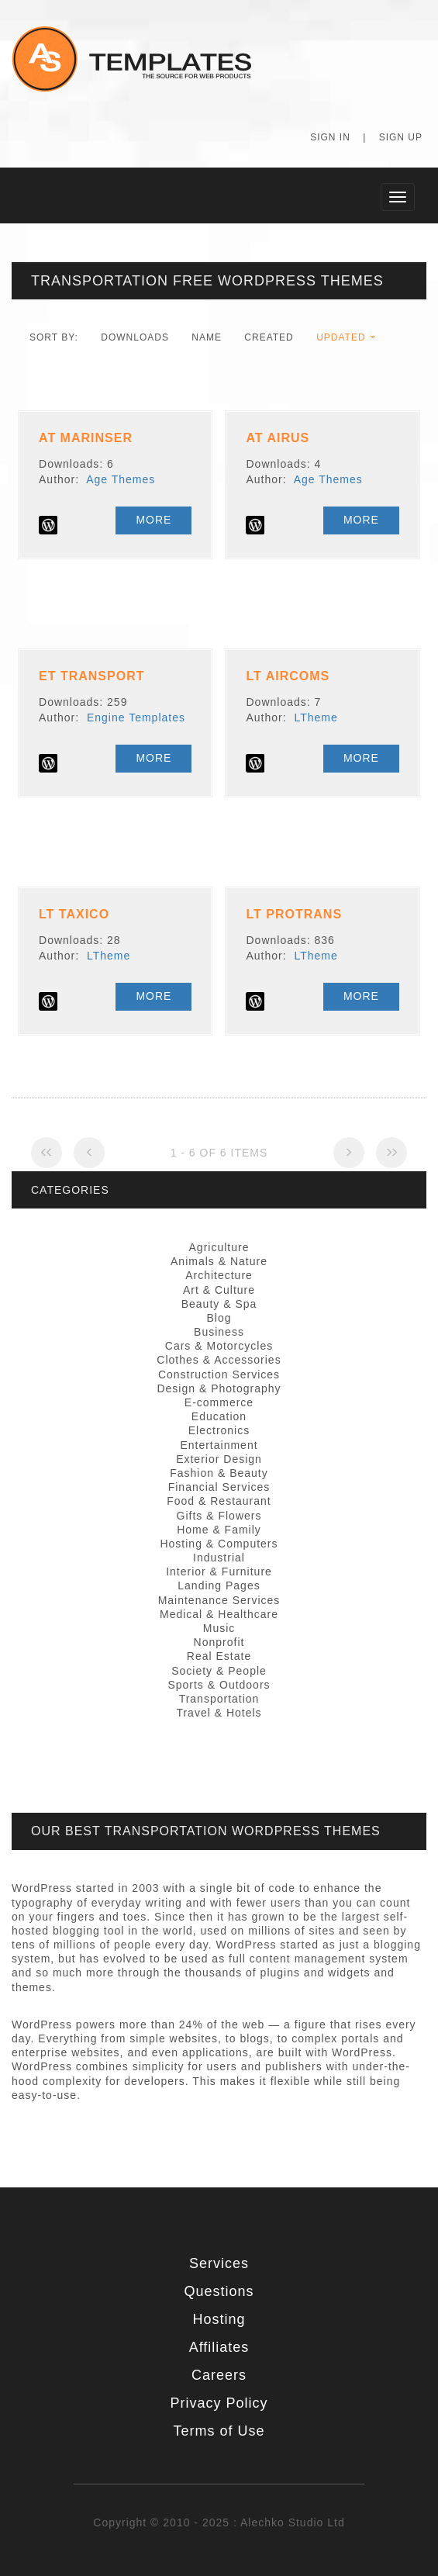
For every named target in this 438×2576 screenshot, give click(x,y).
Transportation (219, 1699)
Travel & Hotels (218, 1712)
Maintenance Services (219, 1600)
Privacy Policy (218, 2403)
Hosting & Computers (219, 1543)
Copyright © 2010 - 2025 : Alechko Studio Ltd (218, 2522)
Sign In (330, 137)
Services (219, 2263)
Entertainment (218, 1445)
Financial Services (219, 1487)
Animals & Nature (219, 1261)
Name (206, 337)
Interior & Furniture (219, 1571)
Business (219, 1332)
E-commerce (219, 1402)
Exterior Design (219, 1459)
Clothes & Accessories (219, 1360)
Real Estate (219, 1656)
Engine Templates (136, 717)
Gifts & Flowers (219, 1515)
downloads (135, 337)
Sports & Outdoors (218, 1685)
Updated (340, 337)
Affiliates (219, 2347)
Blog (218, 1318)
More (153, 519)
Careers (219, 2375)
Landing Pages (219, 1585)
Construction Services (219, 1374)
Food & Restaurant (219, 1501)
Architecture (219, 1275)
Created (268, 337)
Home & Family (219, 1529)
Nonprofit (219, 1642)
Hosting (218, 2319)
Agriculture (219, 1247)
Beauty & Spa (219, 1304)
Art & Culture (219, 1290)
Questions (218, 2291)
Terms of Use (218, 2431)
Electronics (219, 1430)
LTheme (315, 717)
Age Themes (120, 479)
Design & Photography (219, 1388)
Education (219, 1416)
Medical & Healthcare (219, 1614)
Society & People (219, 1671)
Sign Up (400, 137)
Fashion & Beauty (219, 1473)
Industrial (219, 1557)
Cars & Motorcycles (219, 1346)
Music (219, 1628)
